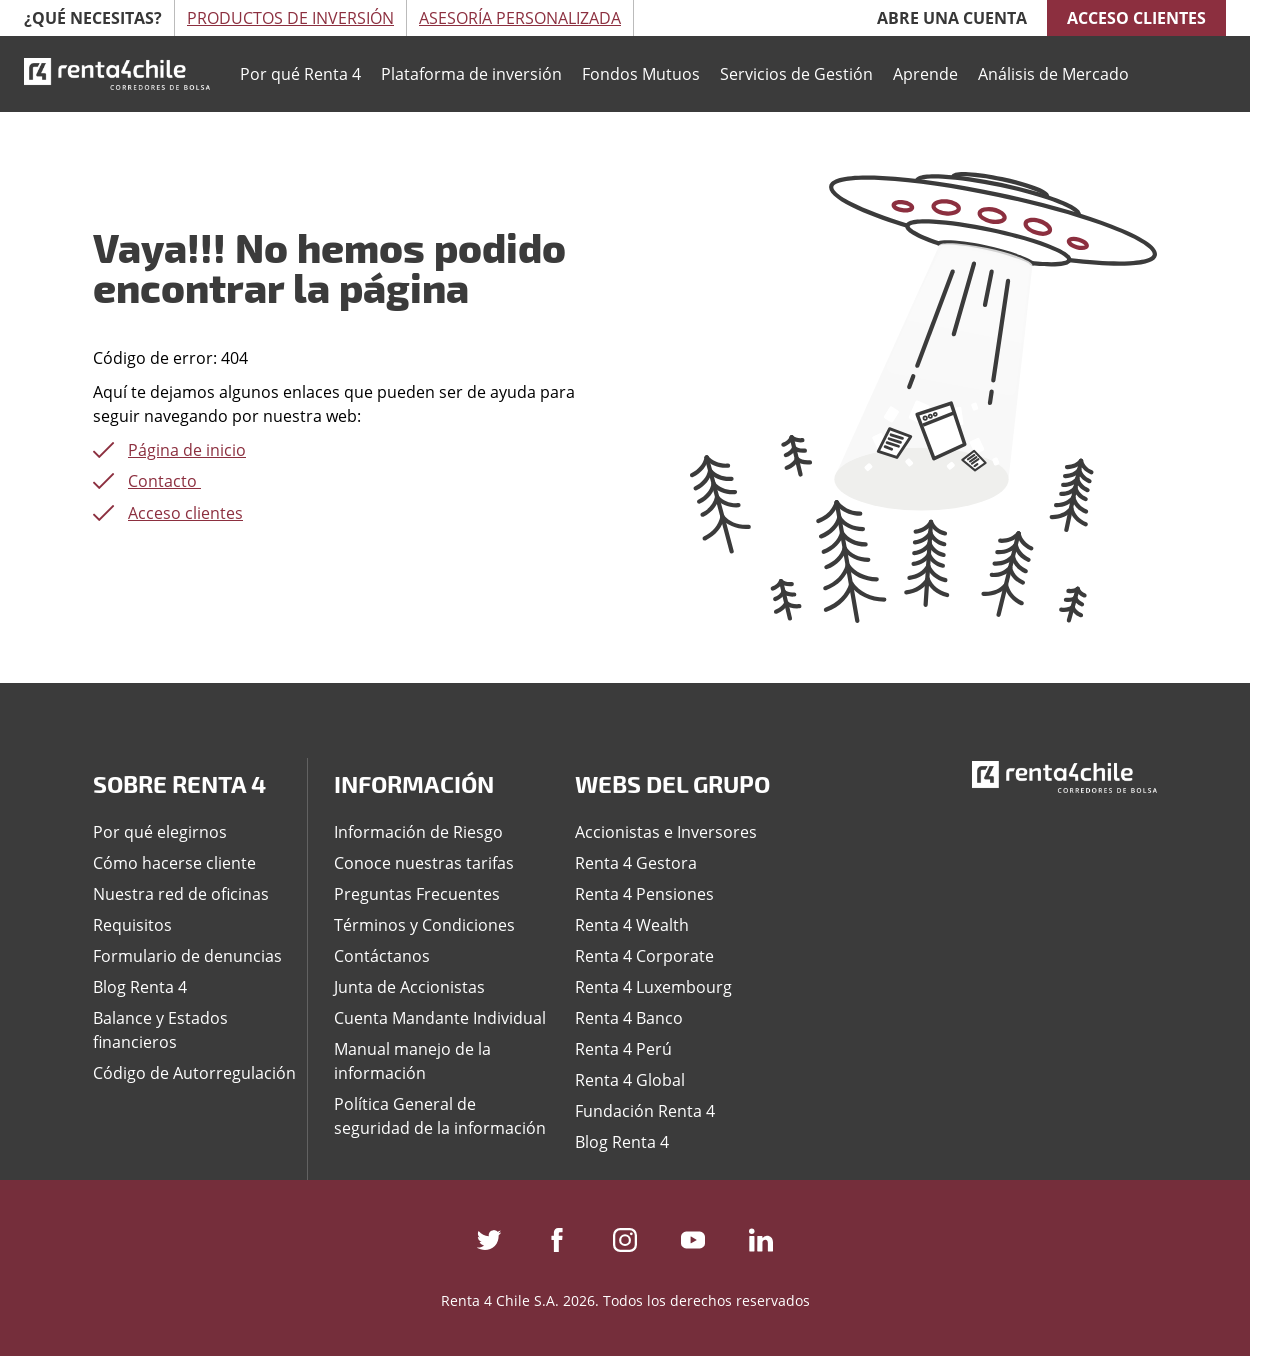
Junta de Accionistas (409, 987)
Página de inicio (187, 450)
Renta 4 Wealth (632, 925)
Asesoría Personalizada (520, 18)
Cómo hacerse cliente (174, 863)
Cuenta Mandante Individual (440, 1018)
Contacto (164, 481)
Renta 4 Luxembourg (653, 987)
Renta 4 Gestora (636, 863)
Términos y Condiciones (424, 925)
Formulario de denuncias (187, 956)
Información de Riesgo (418, 832)
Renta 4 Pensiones (644, 894)
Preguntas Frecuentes (417, 894)
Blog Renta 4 (140, 987)
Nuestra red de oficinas (181, 894)
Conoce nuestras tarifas (424, 863)
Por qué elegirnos (160, 832)
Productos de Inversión (290, 18)
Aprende (925, 74)
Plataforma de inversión (471, 74)
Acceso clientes (1136, 18)
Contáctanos (382, 956)
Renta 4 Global (630, 1080)
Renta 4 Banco (629, 1018)
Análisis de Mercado (1053, 74)
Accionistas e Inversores (666, 832)
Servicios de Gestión (796, 74)
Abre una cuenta (952, 18)
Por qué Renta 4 (300, 74)
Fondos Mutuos (641, 74)
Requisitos (132, 925)
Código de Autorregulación (194, 1073)
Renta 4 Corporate (644, 956)
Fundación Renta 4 (645, 1111)
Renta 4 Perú (623, 1049)
